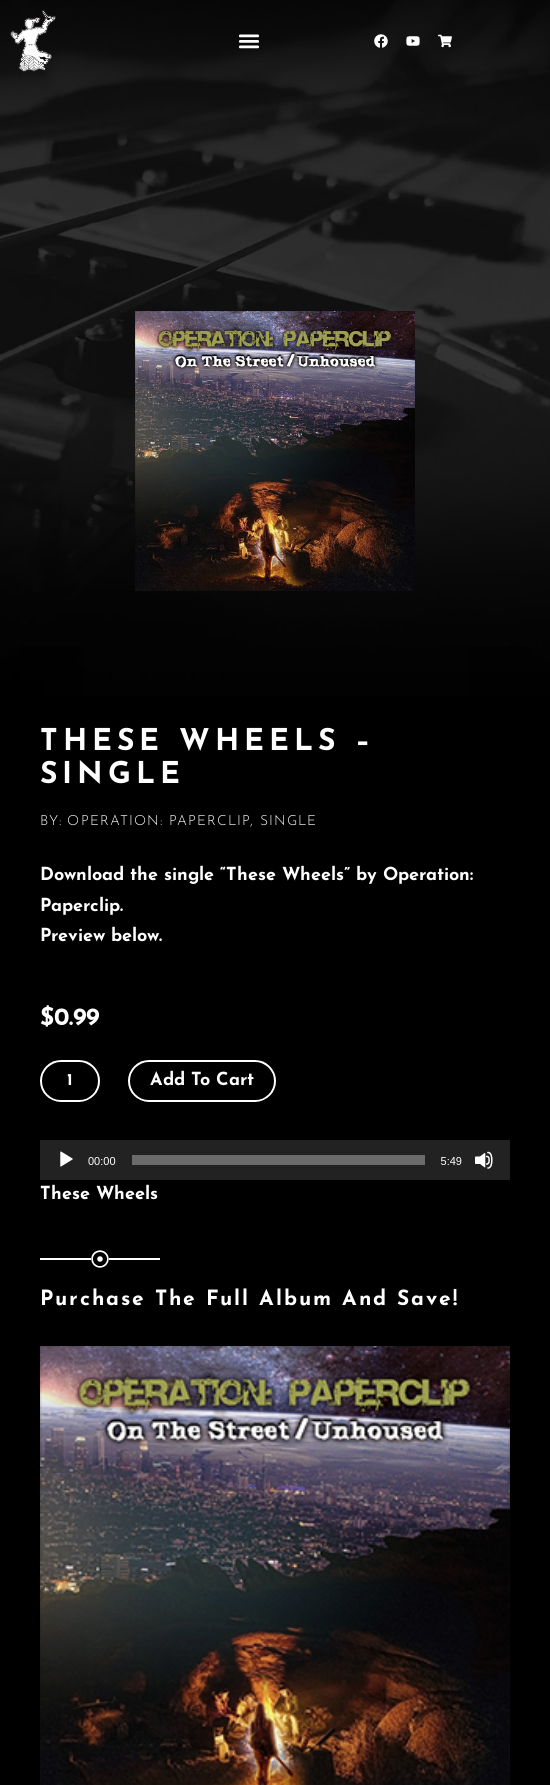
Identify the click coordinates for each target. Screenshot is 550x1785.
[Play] (66, 1160)
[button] (248, 40)
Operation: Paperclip (158, 821)
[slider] (278, 1160)
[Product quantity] (70, 1081)
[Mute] (484, 1160)
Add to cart (202, 1080)
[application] (275, 1160)
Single (289, 821)
